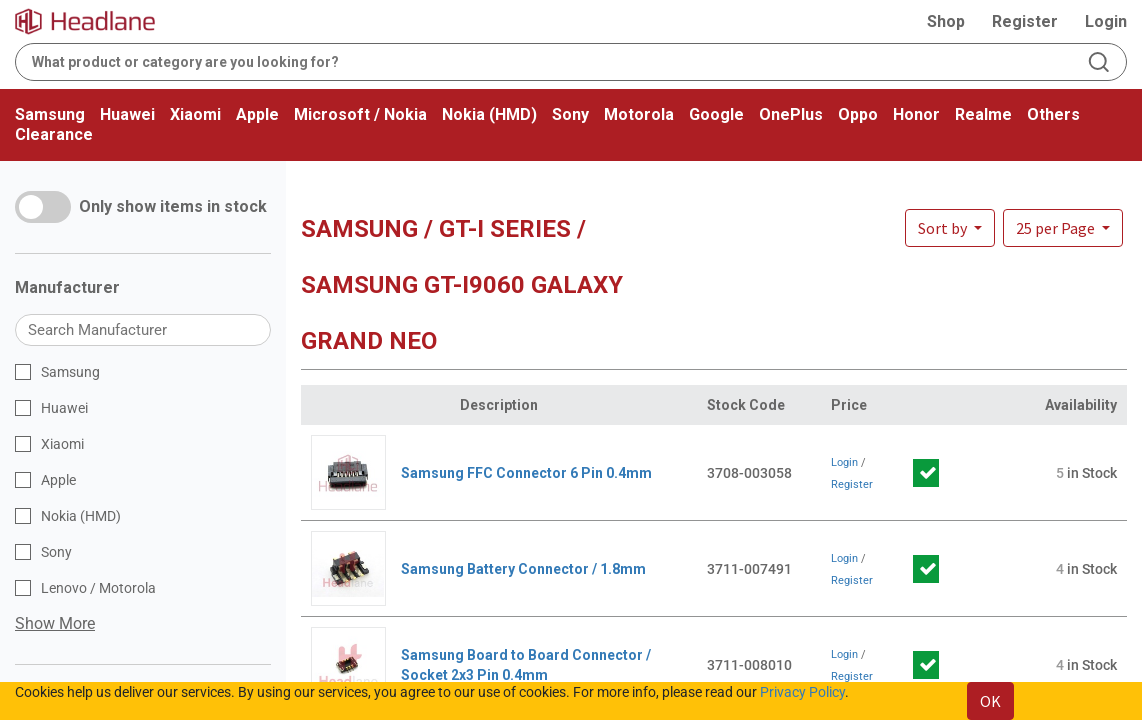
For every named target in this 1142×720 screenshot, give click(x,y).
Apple (257, 114)
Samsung (50, 114)
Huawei (127, 114)
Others (1053, 114)
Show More (55, 623)
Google (716, 114)
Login (1106, 21)
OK (990, 701)
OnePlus (791, 114)
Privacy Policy (802, 692)
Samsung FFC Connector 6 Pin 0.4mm (526, 473)
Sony (570, 114)
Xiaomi (195, 114)
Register (1025, 21)
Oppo (858, 114)
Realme (983, 114)
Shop (946, 21)
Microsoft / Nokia (360, 114)
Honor (916, 114)
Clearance (54, 134)
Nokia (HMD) (489, 114)
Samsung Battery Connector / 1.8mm (523, 569)
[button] (1063, 228)
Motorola (639, 114)
